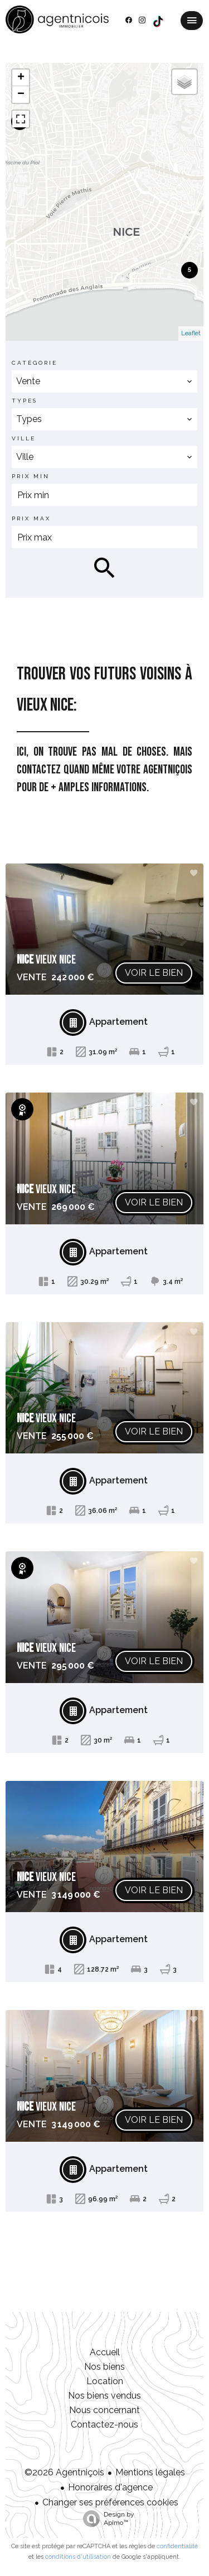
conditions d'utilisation (78, 2556)
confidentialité (177, 2546)
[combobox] (105, 381)
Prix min (31, 476)
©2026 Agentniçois (64, 2472)
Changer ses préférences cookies (110, 2502)
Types (24, 401)
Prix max (31, 518)
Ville (24, 438)
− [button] (21, 94)
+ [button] (21, 78)
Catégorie (34, 363)
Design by (105, 2518)
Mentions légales (150, 2472)
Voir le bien (154, 972)
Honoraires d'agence (110, 2487)
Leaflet (191, 333)
